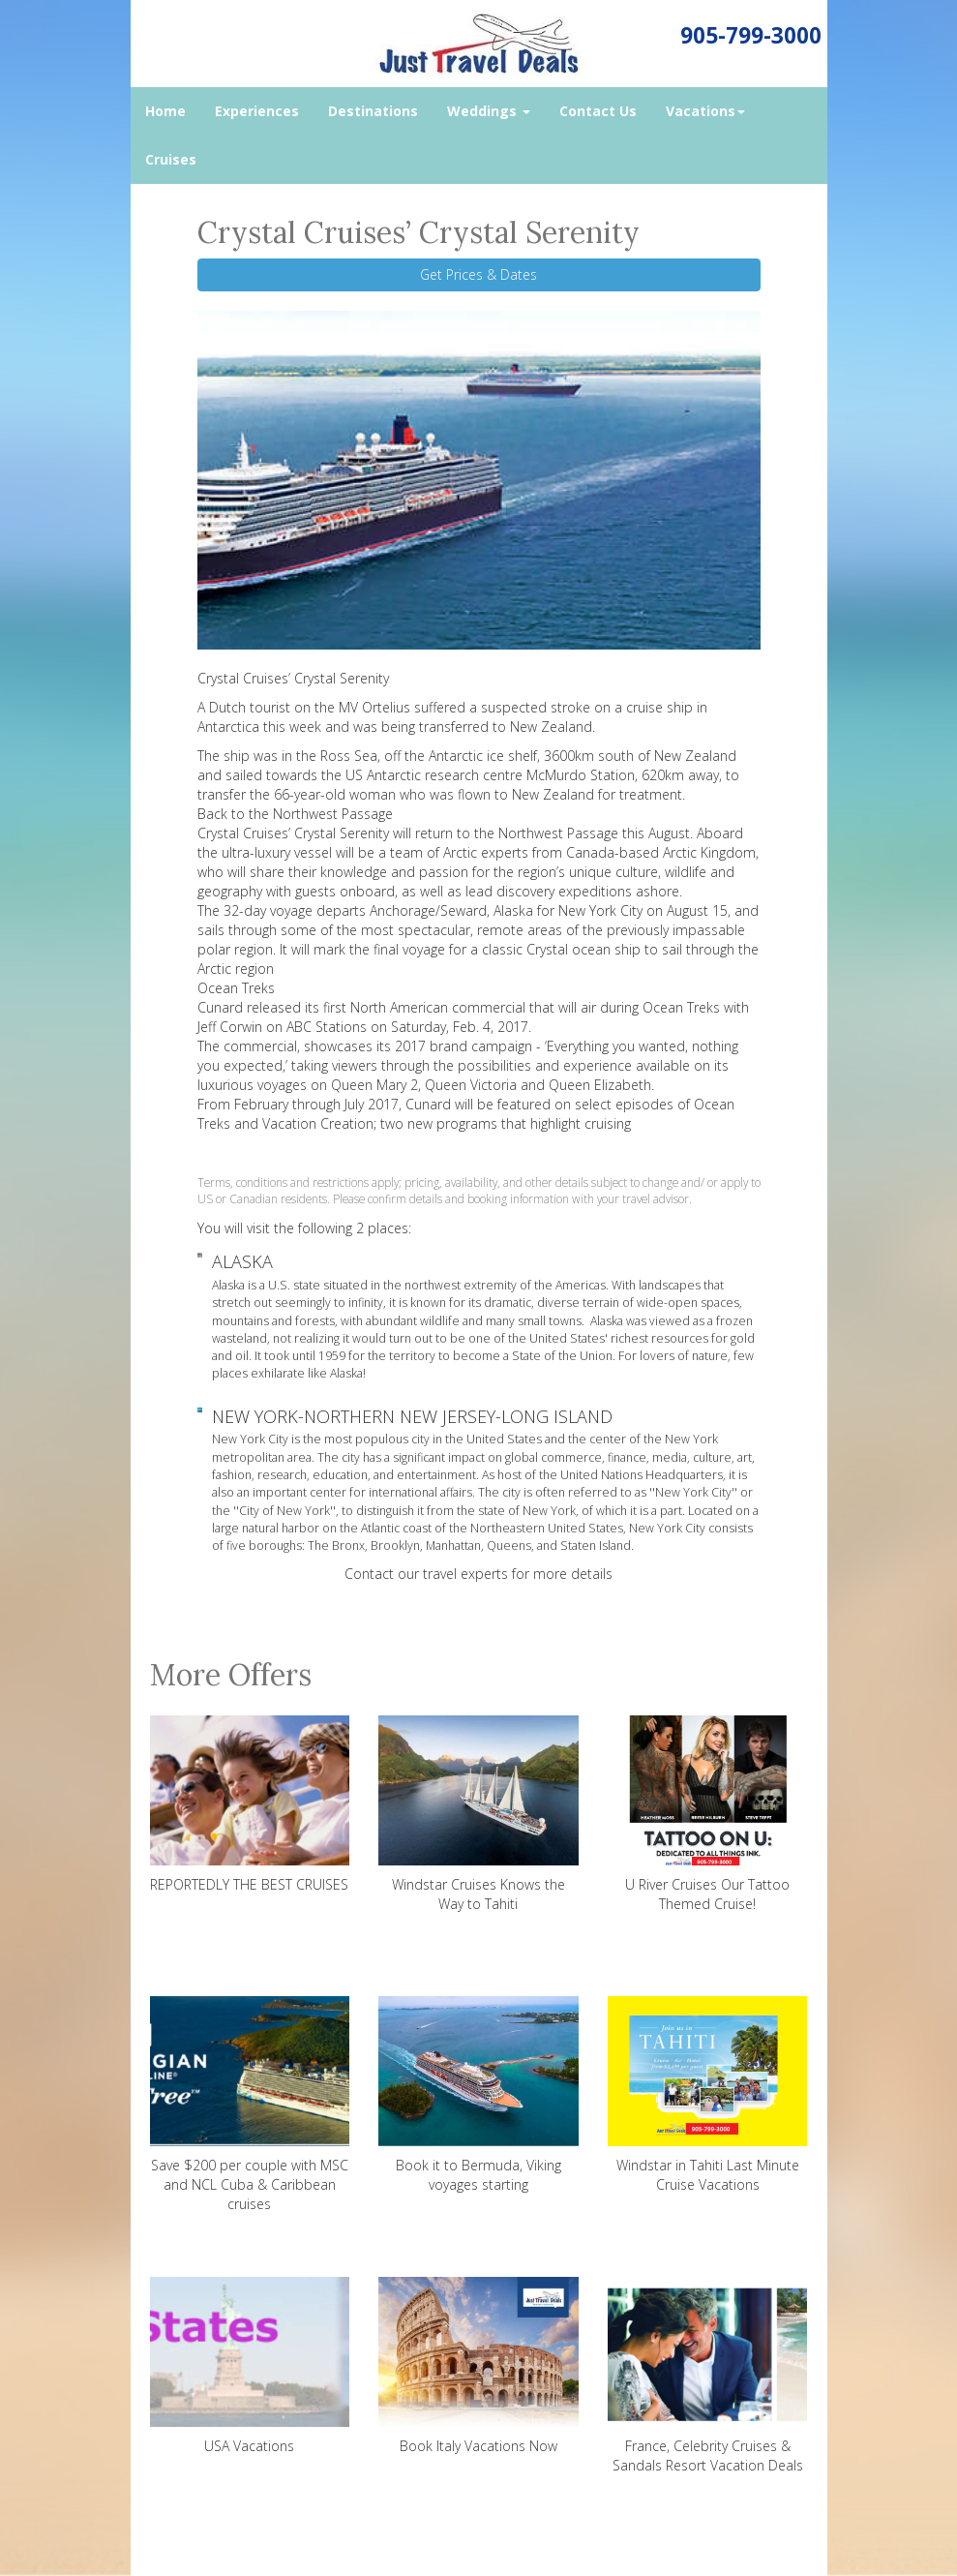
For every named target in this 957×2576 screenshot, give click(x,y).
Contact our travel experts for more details (478, 1573)
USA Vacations (250, 2366)
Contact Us (598, 111)
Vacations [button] (705, 111)
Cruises (170, 159)
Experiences (257, 111)
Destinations (373, 111)
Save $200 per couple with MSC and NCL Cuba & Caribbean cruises (250, 2104)
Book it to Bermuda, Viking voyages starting (478, 2095)
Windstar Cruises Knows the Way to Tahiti (478, 1814)
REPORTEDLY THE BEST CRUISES (250, 1804)
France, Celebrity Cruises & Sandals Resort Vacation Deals (708, 2375)
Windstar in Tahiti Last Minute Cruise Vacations (708, 2095)
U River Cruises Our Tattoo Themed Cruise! (708, 1814)
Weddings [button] (488, 111)
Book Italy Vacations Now (478, 2366)
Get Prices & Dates (478, 274)
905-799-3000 (751, 35)
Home (165, 111)
